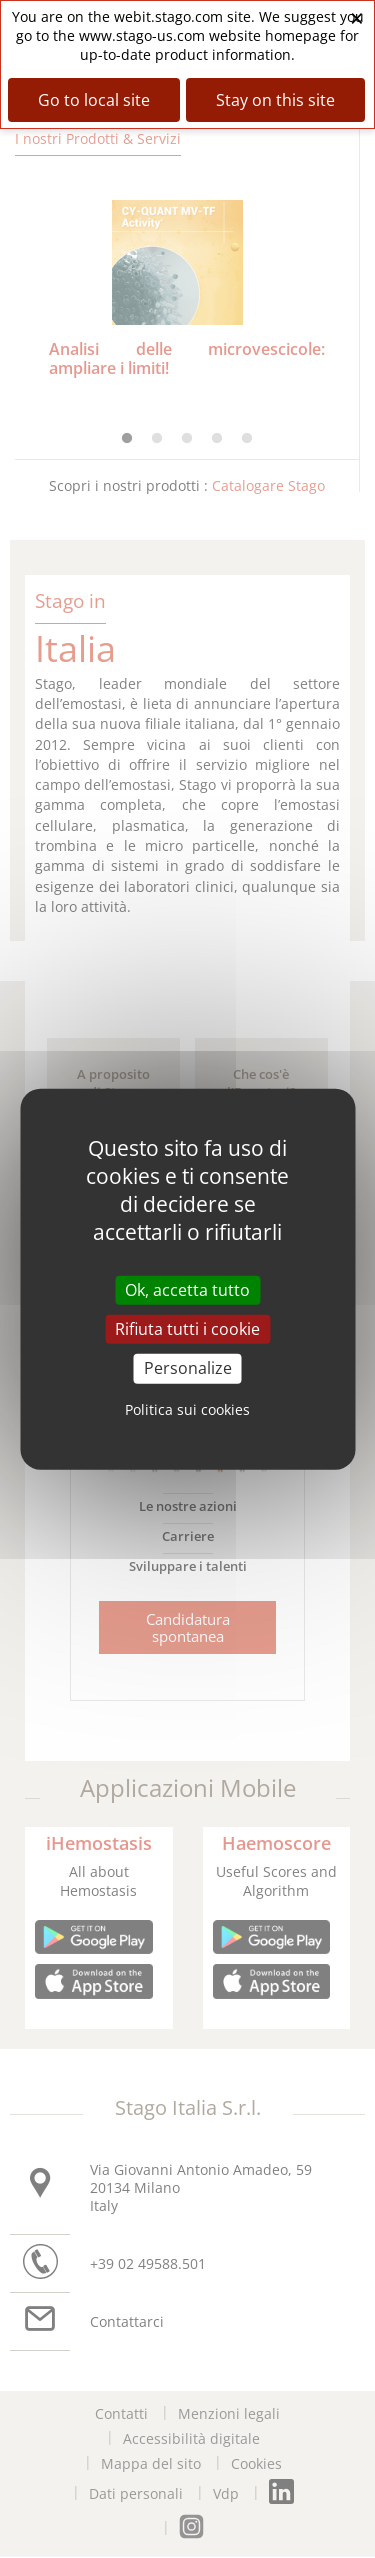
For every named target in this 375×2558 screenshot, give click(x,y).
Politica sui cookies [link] (187, 1408)
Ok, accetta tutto (187, 1290)
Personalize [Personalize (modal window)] (188, 1368)
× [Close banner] (357, 17)
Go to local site (94, 100)
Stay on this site (275, 100)
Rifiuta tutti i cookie (187, 1329)
